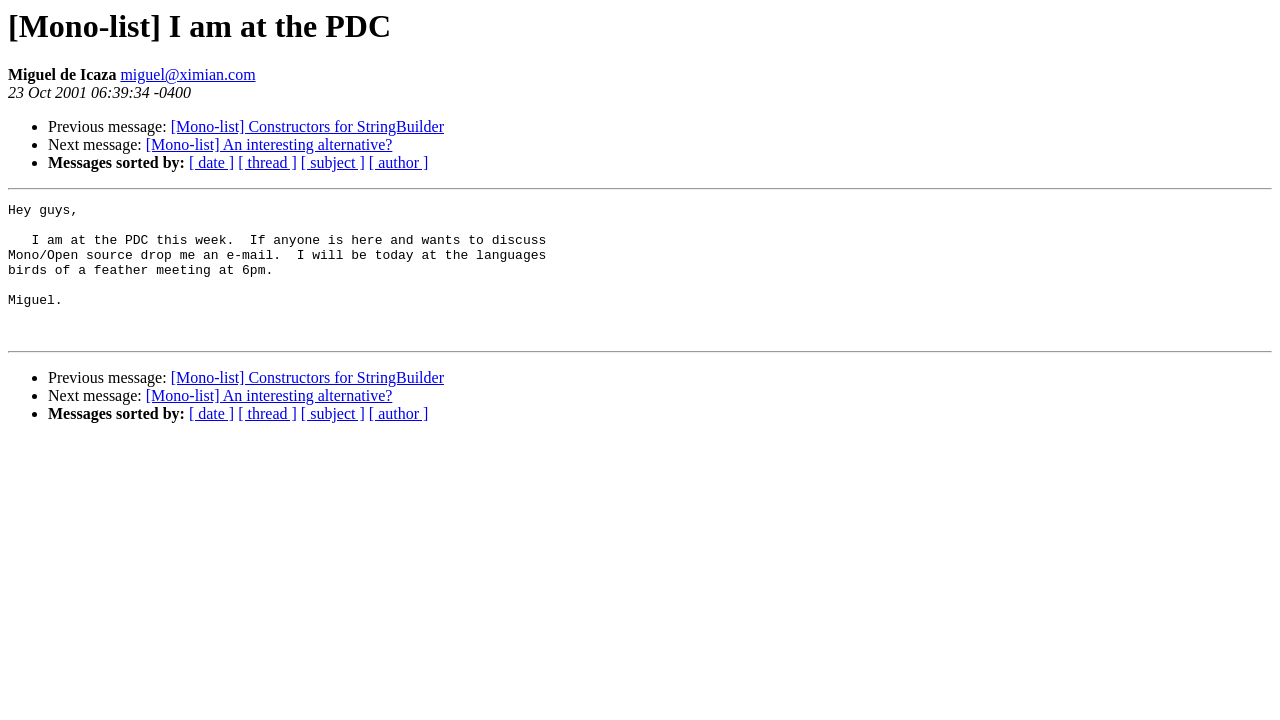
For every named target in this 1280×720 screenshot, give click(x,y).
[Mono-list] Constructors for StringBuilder (307, 126)
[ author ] (399, 162)
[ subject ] (333, 162)
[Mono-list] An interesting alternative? (269, 144)
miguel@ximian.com (187, 74)
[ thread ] (267, 162)
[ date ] (211, 162)
